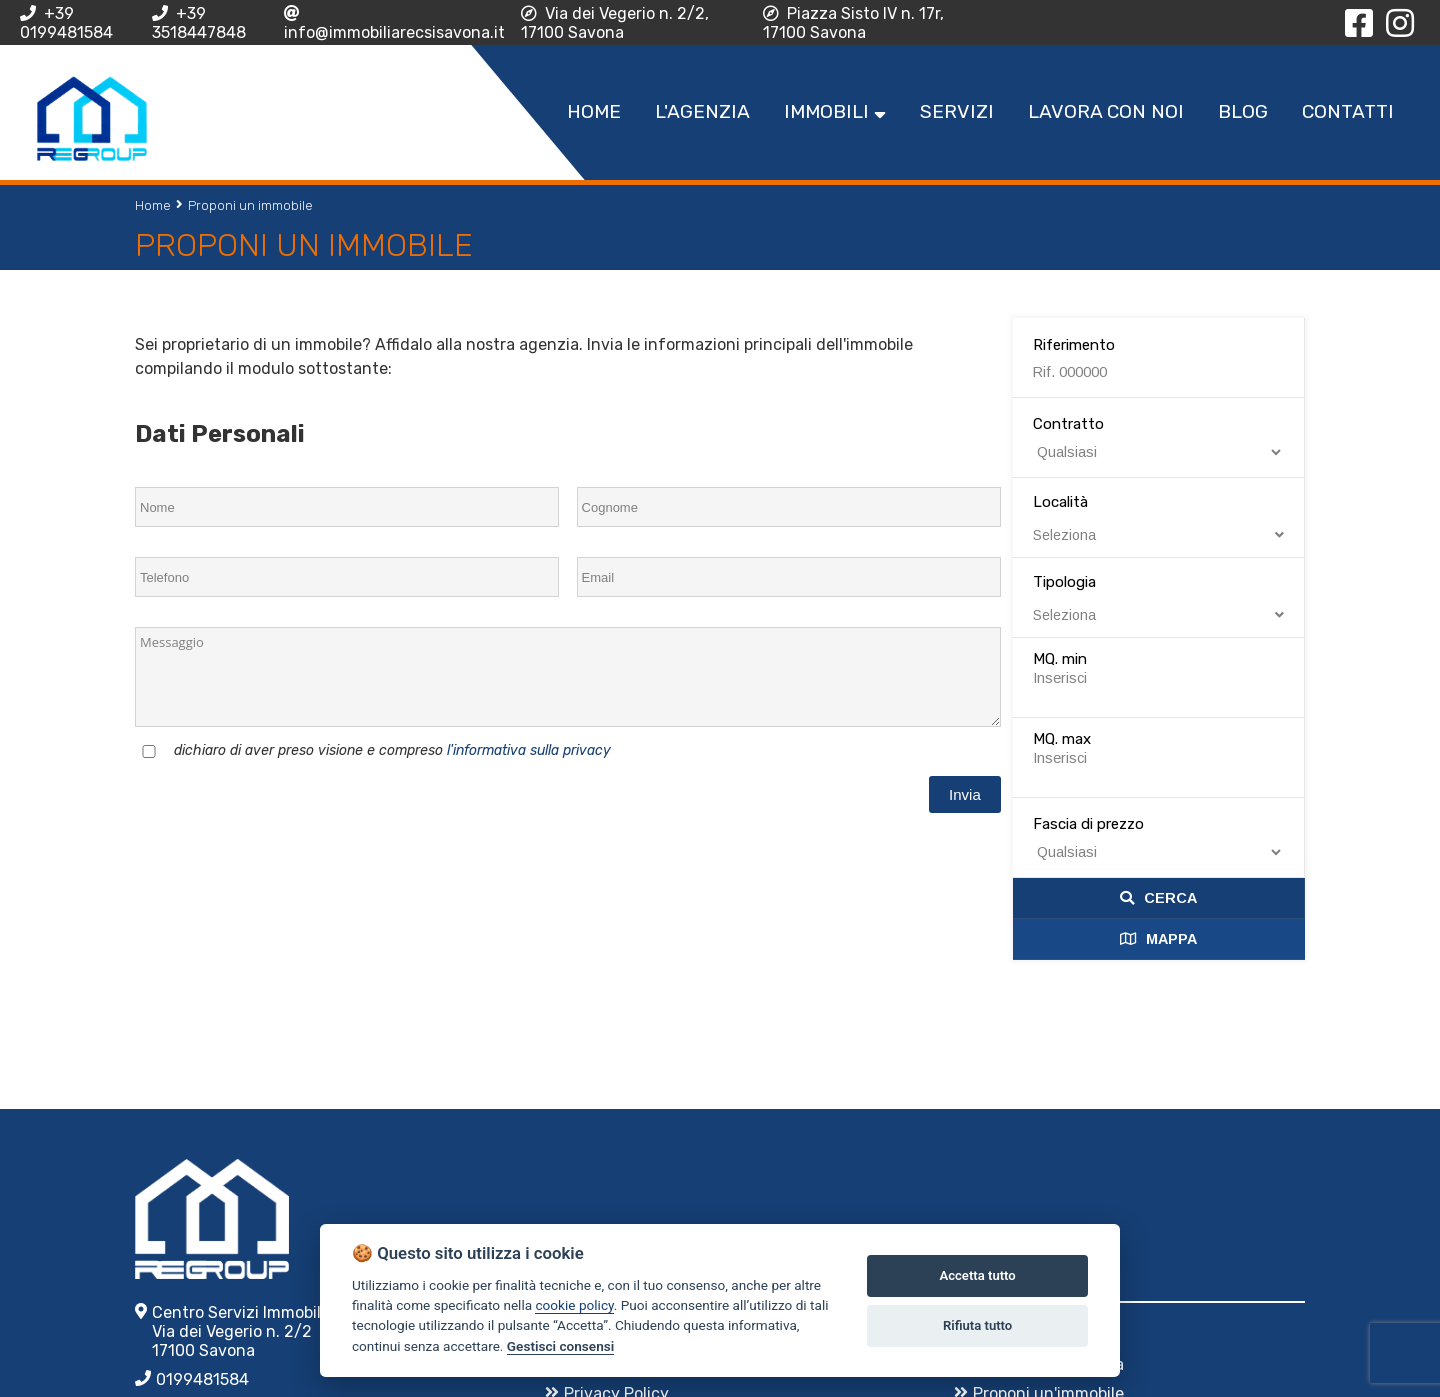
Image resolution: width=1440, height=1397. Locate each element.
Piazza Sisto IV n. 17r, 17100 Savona (853, 23)
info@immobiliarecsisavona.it (394, 23)
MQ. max (1062, 739)
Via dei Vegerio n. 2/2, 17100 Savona (615, 23)
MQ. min (1060, 659)
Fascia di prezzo (1088, 824)
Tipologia (1159, 598)
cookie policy (574, 1305)
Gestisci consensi (560, 1346)
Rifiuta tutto (977, 1325)
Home (153, 205)
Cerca (1158, 898)
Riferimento (1074, 345)
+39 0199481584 (66, 23)
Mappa (1158, 939)
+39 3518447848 (199, 23)
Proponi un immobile (250, 205)
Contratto (1068, 424)
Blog (1243, 111)
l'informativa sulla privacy (529, 751)
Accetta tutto (977, 1275)
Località (1159, 518)
